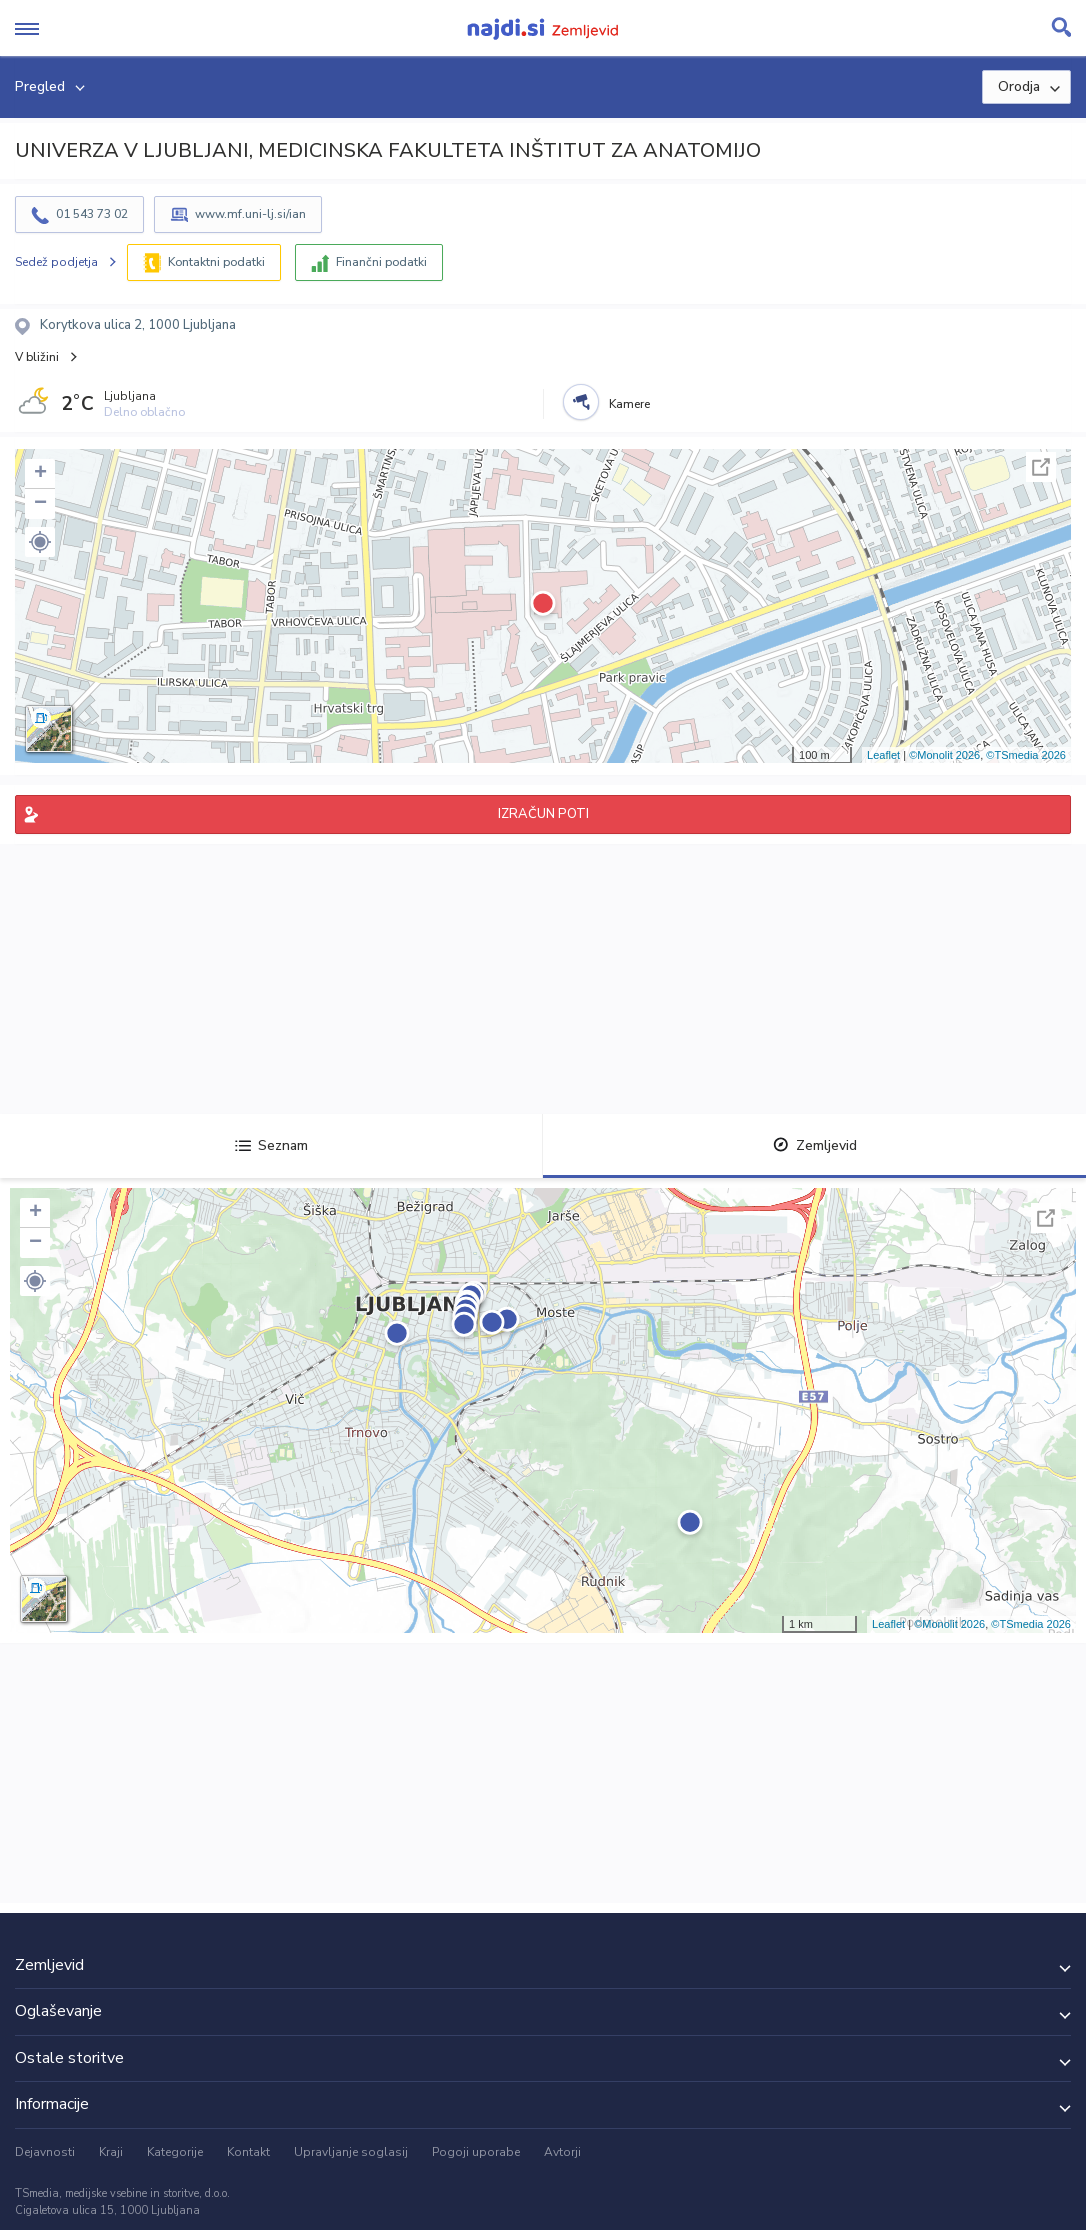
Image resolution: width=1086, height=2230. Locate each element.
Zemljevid (815, 1145)
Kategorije (175, 2152)
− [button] (40, 504)
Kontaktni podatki (216, 262)
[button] (40, 542)
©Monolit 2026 (944, 755)
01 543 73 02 (92, 214)
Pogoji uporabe (476, 2152)
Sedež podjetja (56, 262)
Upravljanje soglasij (351, 2152)
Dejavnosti (45, 2152)
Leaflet (883, 755)
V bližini (37, 357)
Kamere (629, 404)
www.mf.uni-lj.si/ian (250, 214)
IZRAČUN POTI (543, 814)
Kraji (111, 2152)
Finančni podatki (381, 262)
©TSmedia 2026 (1026, 755)
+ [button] (40, 474)
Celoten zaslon (1041, 467)
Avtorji (562, 2152)
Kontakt (248, 2152)
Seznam (271, 1145)
